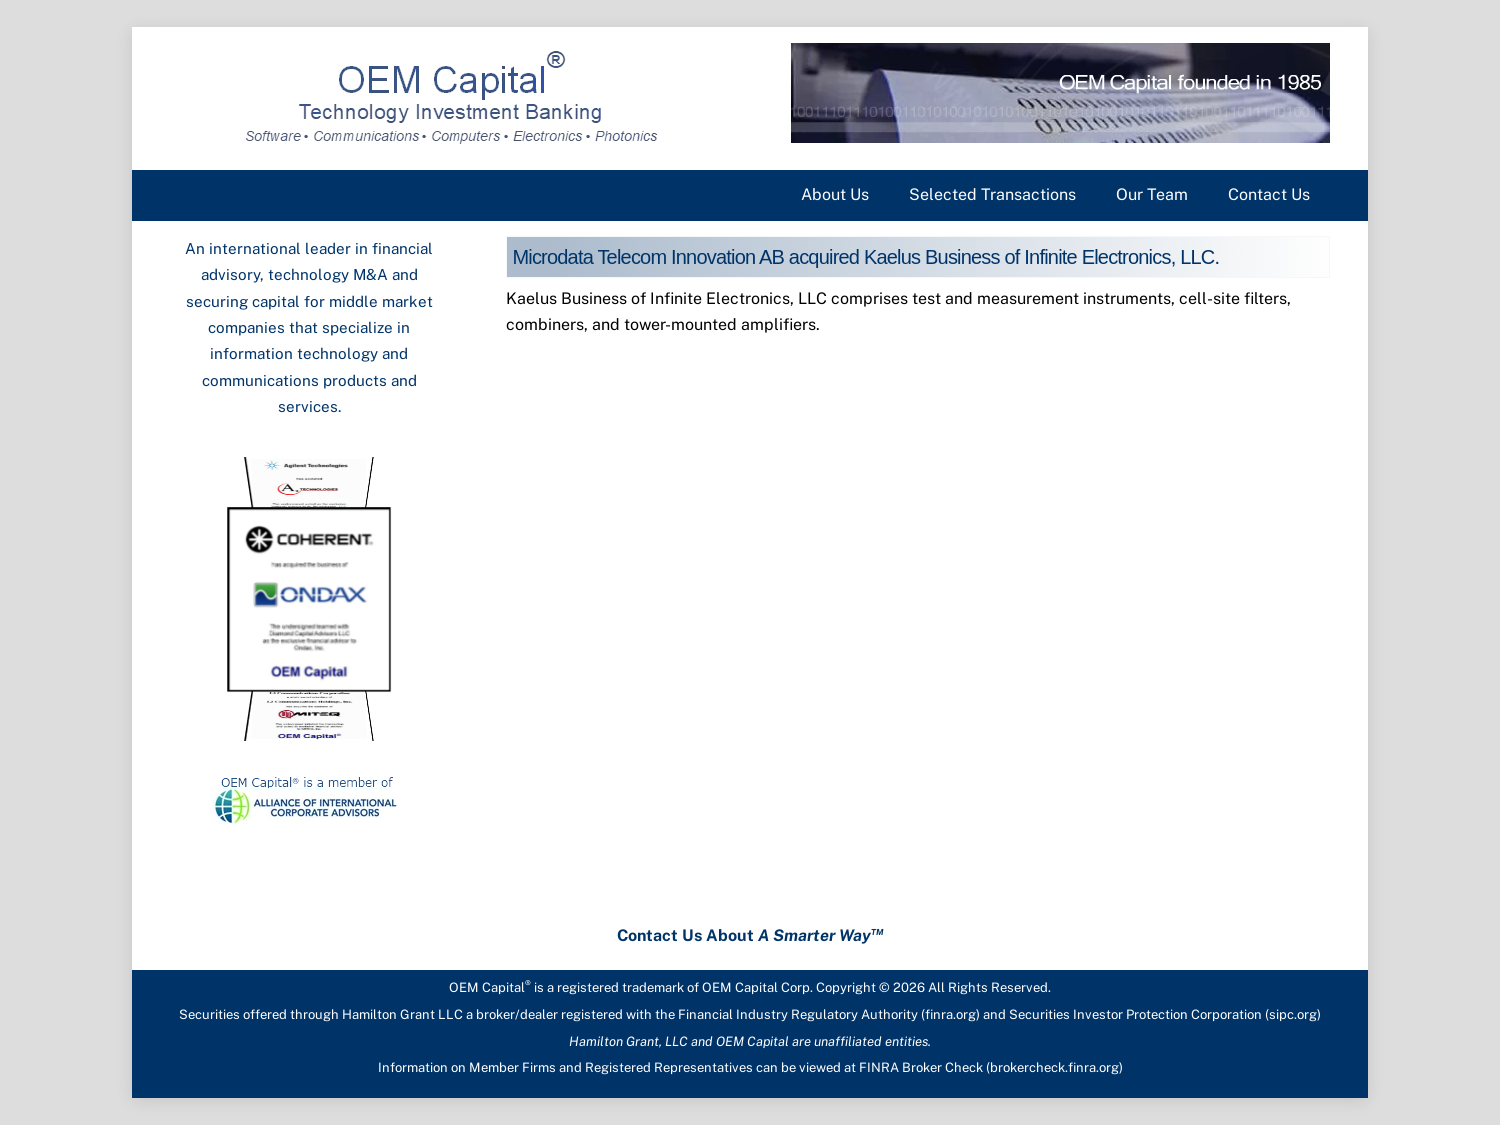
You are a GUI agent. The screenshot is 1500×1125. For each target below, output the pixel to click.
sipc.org (1293, 1014)
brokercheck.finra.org (1054, 1067)
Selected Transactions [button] (992, 194)
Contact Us (1269, 194)
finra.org (950, 1014)
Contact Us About (750, 935)
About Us (835, 194)
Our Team (1152, 194)
